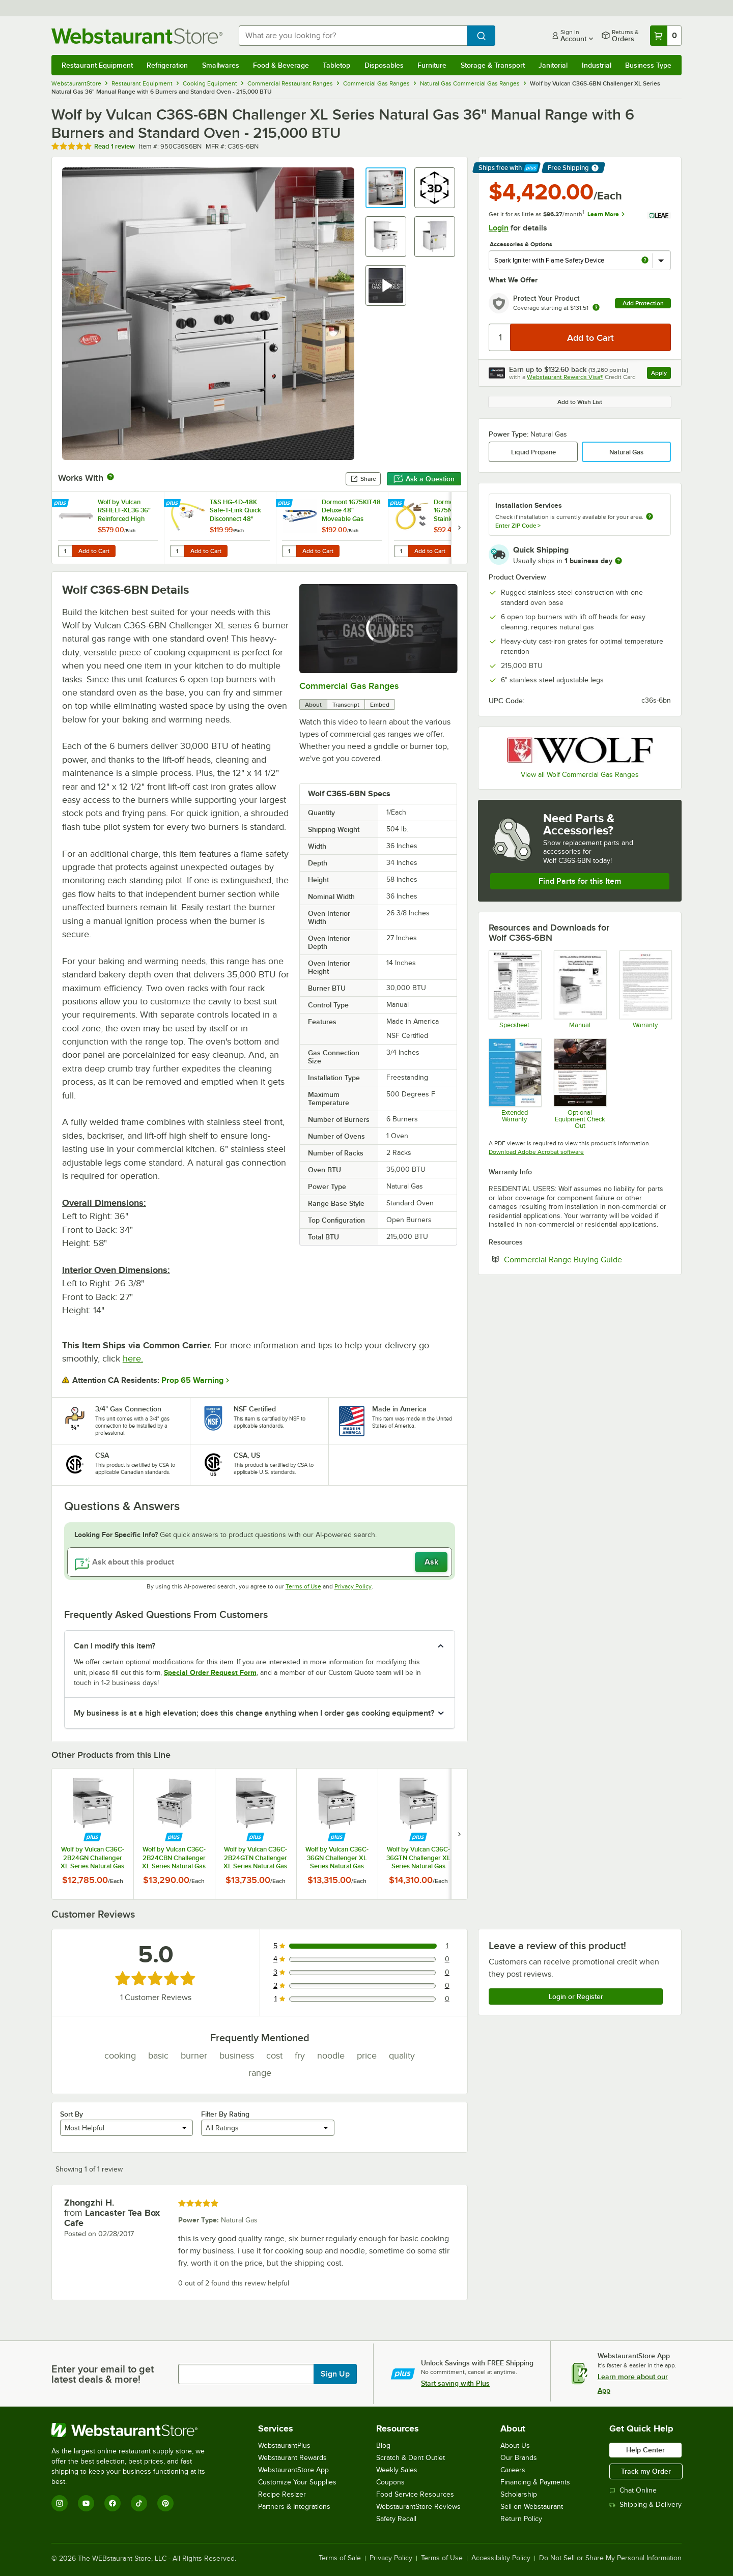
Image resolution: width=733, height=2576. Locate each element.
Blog (383, 2445)
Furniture (431, 65)
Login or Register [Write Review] (576, 1996)
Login (499, 228)
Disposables (384, 65)
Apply (661, 374)
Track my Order (646, 2471)
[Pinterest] (165, 2503)
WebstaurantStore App (293, 2470)
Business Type (648, 65)
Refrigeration (167, 65)
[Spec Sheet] (514, 989)
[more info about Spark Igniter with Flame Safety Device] (645, 260)
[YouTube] (86, 2503)
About (313, 704)
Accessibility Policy (500, 2558)
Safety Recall (396, 2519)
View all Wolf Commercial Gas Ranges (580, 774)
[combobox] (353, 35)
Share (363, 479)
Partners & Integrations (294, 2506)
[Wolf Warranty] (645, 989)
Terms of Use (303, 1586)
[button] (385, 187)
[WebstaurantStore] (135, 2430)
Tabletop (336, 65)
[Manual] (579, 989)
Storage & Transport (493, 65)
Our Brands (518, 2458)
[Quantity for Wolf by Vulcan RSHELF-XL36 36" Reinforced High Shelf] (65, 551)
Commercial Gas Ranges (349, 686)
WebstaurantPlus (284, 2445)
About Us (515, 2445)
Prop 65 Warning (192, 1380)
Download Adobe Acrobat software (536, 1151)
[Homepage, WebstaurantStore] (136, 36)
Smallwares (220, 65)
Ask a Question (424, 478)
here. (133, 1358)
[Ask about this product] (260, 1562)
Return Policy (521, 2519)
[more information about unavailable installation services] (649, 517)
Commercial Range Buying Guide (587, 1259)
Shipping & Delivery (645, 2504)
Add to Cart (93, 551)
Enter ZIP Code (518, 525)
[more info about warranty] (596, 308)
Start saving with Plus (455, 2383)
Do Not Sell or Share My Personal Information (610, 2558)
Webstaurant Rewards (292, 2458)
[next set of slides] (459, 528)
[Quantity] (500, 337)
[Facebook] (112, 2503)
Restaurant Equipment (97, 65)
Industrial (596, 65)
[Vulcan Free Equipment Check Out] (579, 1083)
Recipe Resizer (282, 2494)
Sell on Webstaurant (531, 2506)
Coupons (390, 2482)
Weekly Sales (396, 2470)
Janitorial (553, 65)
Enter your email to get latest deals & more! (102, 2374)
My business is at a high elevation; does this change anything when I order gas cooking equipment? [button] (254, 1713)
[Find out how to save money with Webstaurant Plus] (61, 503)
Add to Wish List (579, 402)
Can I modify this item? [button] (114, 1646)
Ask (431, 1562)
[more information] (618, 560)
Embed (379, 704)
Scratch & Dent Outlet (410, 2458)
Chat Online (633, 2490)
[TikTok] (139, 2503)
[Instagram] (59, 2503)
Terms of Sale (340, 2558)
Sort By (71, 2114)
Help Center (645, 2450)
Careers (512, 2470)
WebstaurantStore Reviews (418, 2506)
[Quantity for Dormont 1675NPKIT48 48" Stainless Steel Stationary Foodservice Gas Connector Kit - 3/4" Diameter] (401, 551)
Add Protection (643, 303)
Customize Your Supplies (297, 2482)
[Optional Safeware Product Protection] (514, 1083)
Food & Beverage (281, 65)
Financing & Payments (535, 2482)
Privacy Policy (353, 1586)
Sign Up (335, 2374)
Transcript (345, 704)
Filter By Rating (225, 2114)
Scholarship (518, 2494)
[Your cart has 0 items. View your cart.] (666, 35)
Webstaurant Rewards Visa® (565, 377)
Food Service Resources (415, 2494)
